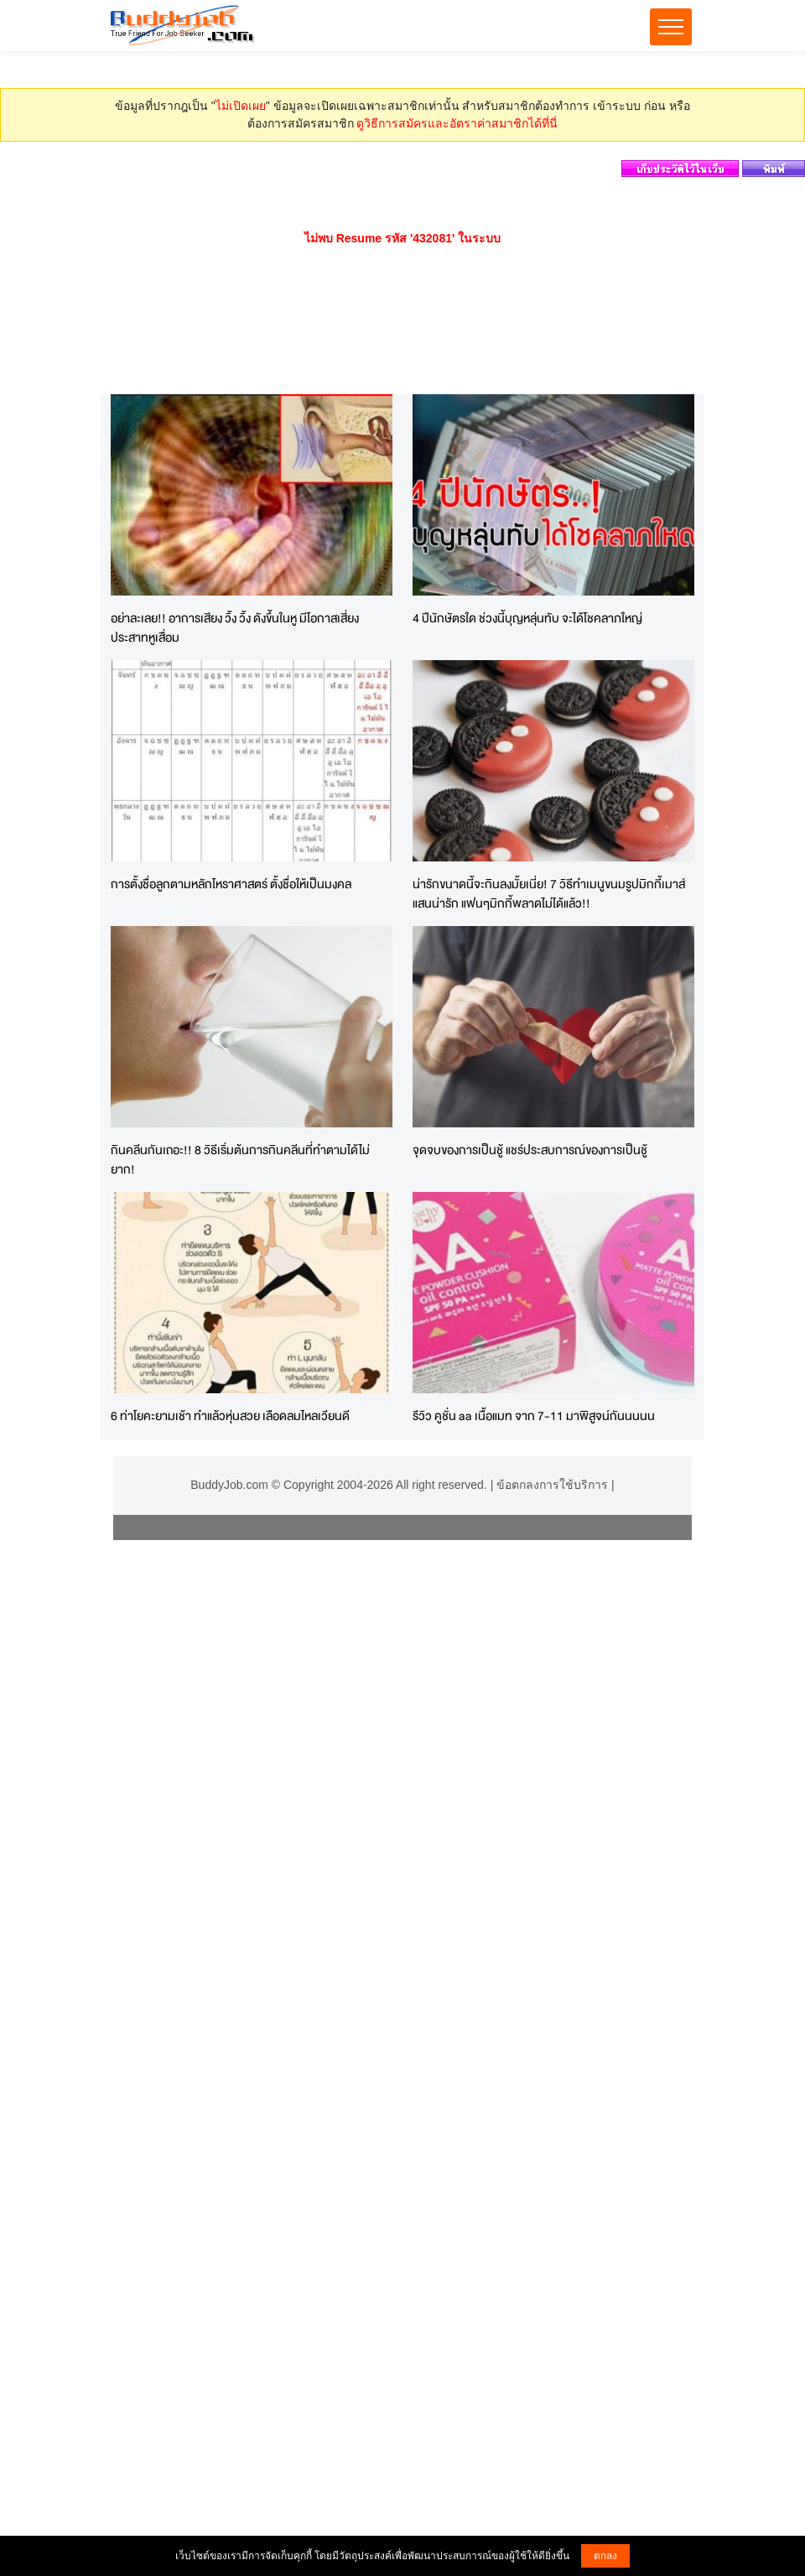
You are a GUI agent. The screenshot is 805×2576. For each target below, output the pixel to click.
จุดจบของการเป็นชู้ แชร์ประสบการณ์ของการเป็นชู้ (530, 1149)
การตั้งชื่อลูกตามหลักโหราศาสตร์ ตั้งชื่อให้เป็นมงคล (231, 883)
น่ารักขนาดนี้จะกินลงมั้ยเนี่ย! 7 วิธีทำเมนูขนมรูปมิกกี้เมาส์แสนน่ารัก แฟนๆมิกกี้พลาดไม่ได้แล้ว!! (549, 893)
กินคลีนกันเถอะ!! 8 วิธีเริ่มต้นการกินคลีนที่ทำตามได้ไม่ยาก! (240, 1159)
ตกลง (605, 2556)
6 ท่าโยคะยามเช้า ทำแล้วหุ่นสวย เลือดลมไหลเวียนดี (230, 1415)
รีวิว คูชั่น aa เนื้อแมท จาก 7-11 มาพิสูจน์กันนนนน (534, 1415)
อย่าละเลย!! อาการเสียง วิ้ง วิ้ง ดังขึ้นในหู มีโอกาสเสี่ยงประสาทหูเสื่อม (235, 627)
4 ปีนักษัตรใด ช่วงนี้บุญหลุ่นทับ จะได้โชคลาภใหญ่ (527, 617)
